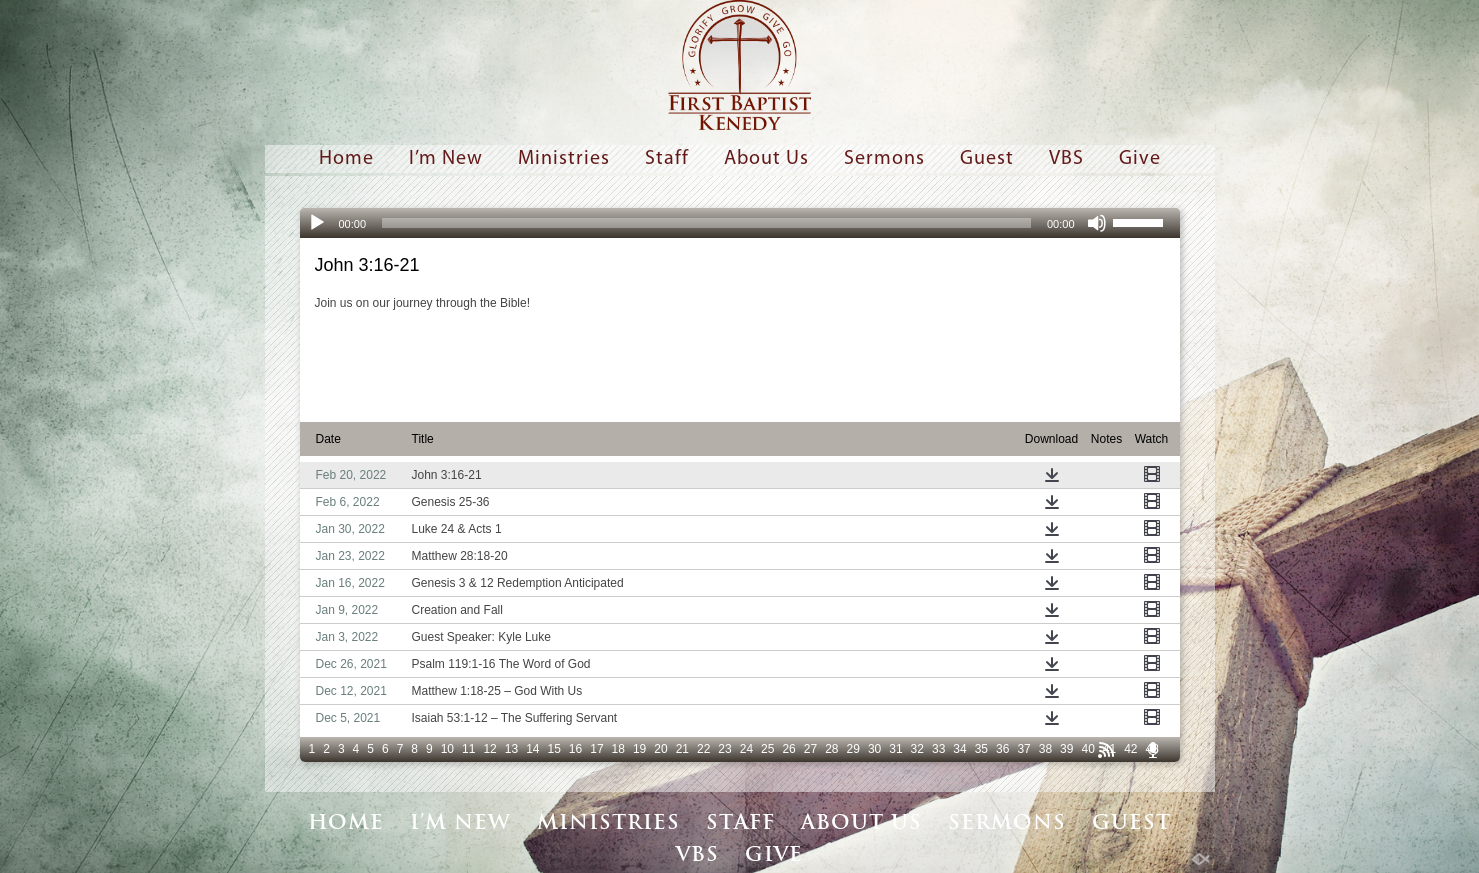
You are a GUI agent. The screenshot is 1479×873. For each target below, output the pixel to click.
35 (981, 749)
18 (618, 749)
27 (810, 749)
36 (1002, 749)
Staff (667, 159)
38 (1045, 749)
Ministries (564, 159)
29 (853, 749)
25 (767, 749)
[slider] (706, 223)
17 (596, 749)
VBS (1066, 159)
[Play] (317, 223)
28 (831, 749)
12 (489, 749)
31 (895, 749)
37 (1023, 749)
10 (447, 749)
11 (468, 749)
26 (788, 749)
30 (874, 749)
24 (746, 749)
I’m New (446, 159)
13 (511, 749)
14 (532, 749)
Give (1140, 159)
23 (724, 749)
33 (938, 749)
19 (639, 749)
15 (553, 749)
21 (682, 749)
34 (959, 749)
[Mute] (1097, 223)
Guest (987, 159)
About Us (766, 159)
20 (660, 749)
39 (1066, 749)
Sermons (884, 159)
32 (917, 749)
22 (703, 749)
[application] (740, 223)
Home (346, 159)
